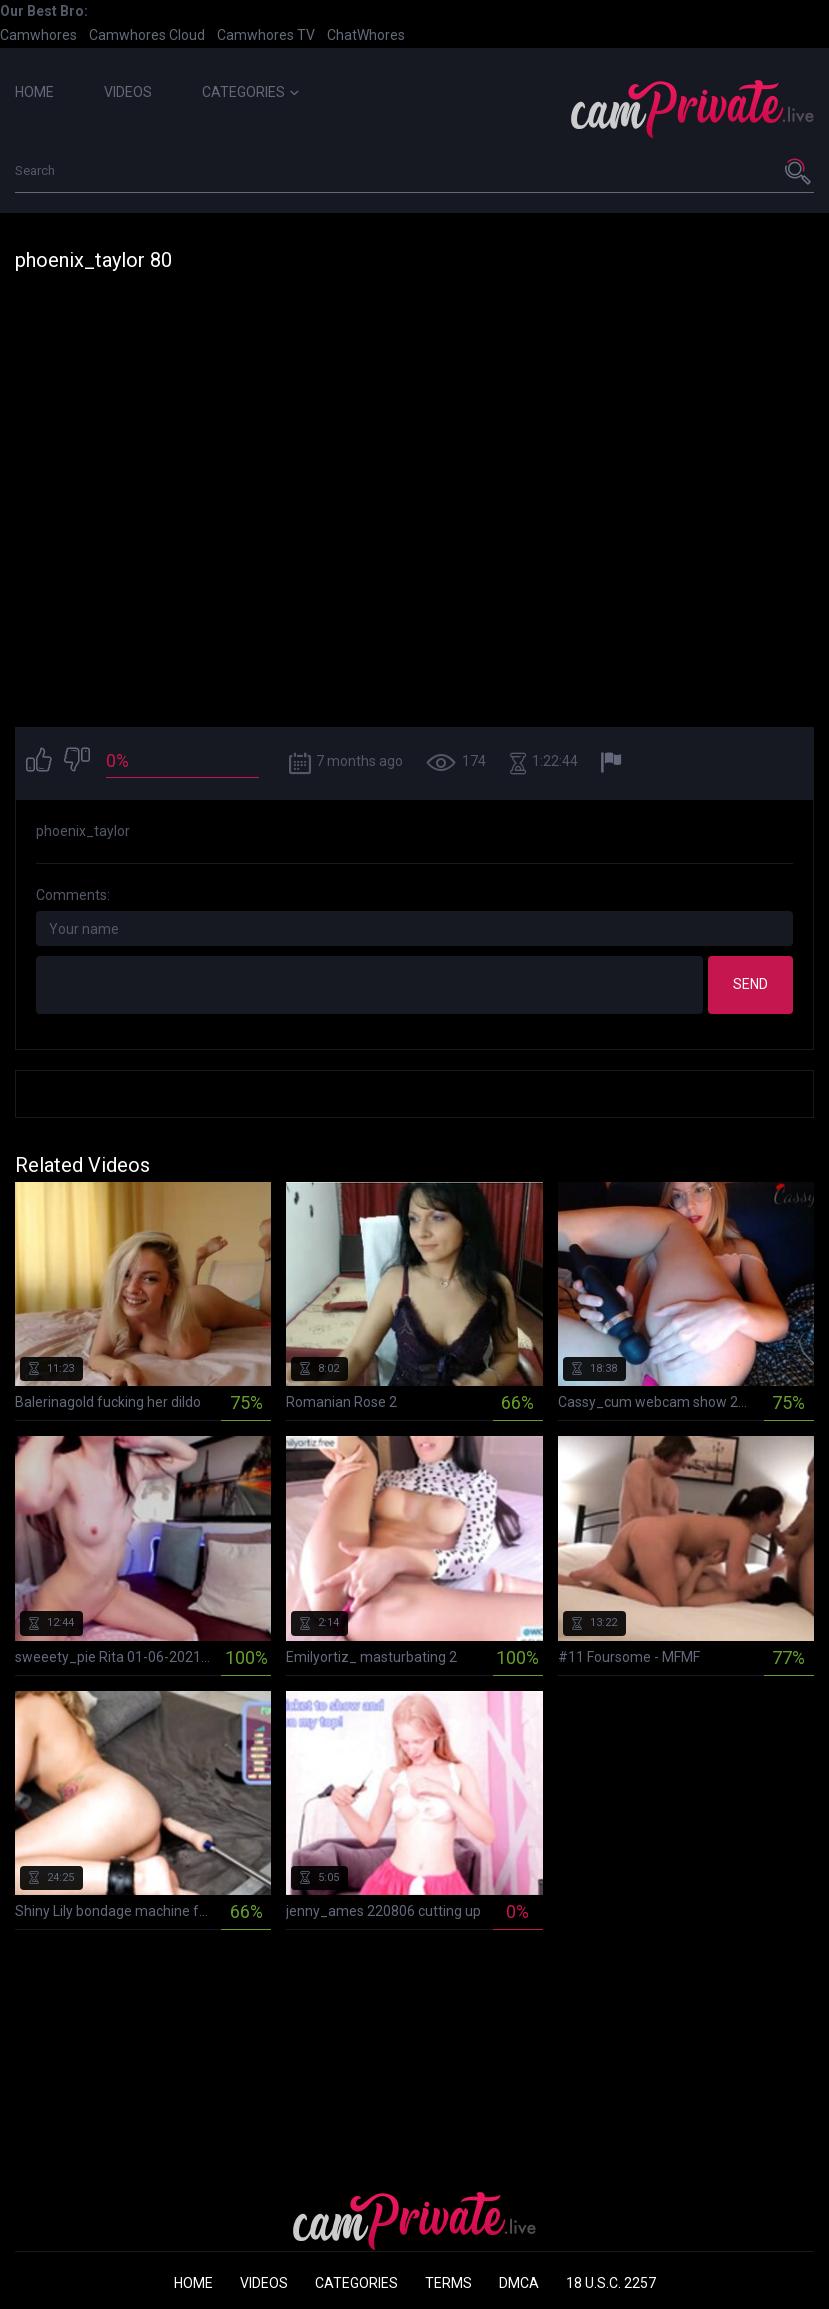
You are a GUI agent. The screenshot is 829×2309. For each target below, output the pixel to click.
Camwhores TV (266, 35)
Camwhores (38, 35)
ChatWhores (366, 35)
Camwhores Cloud (147, 35)
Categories (250, 92)
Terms (448, 2283)
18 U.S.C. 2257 (611, 2283)
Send (750, 984)
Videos (128, 92)
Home (34, 92)
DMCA (519, 2283)
